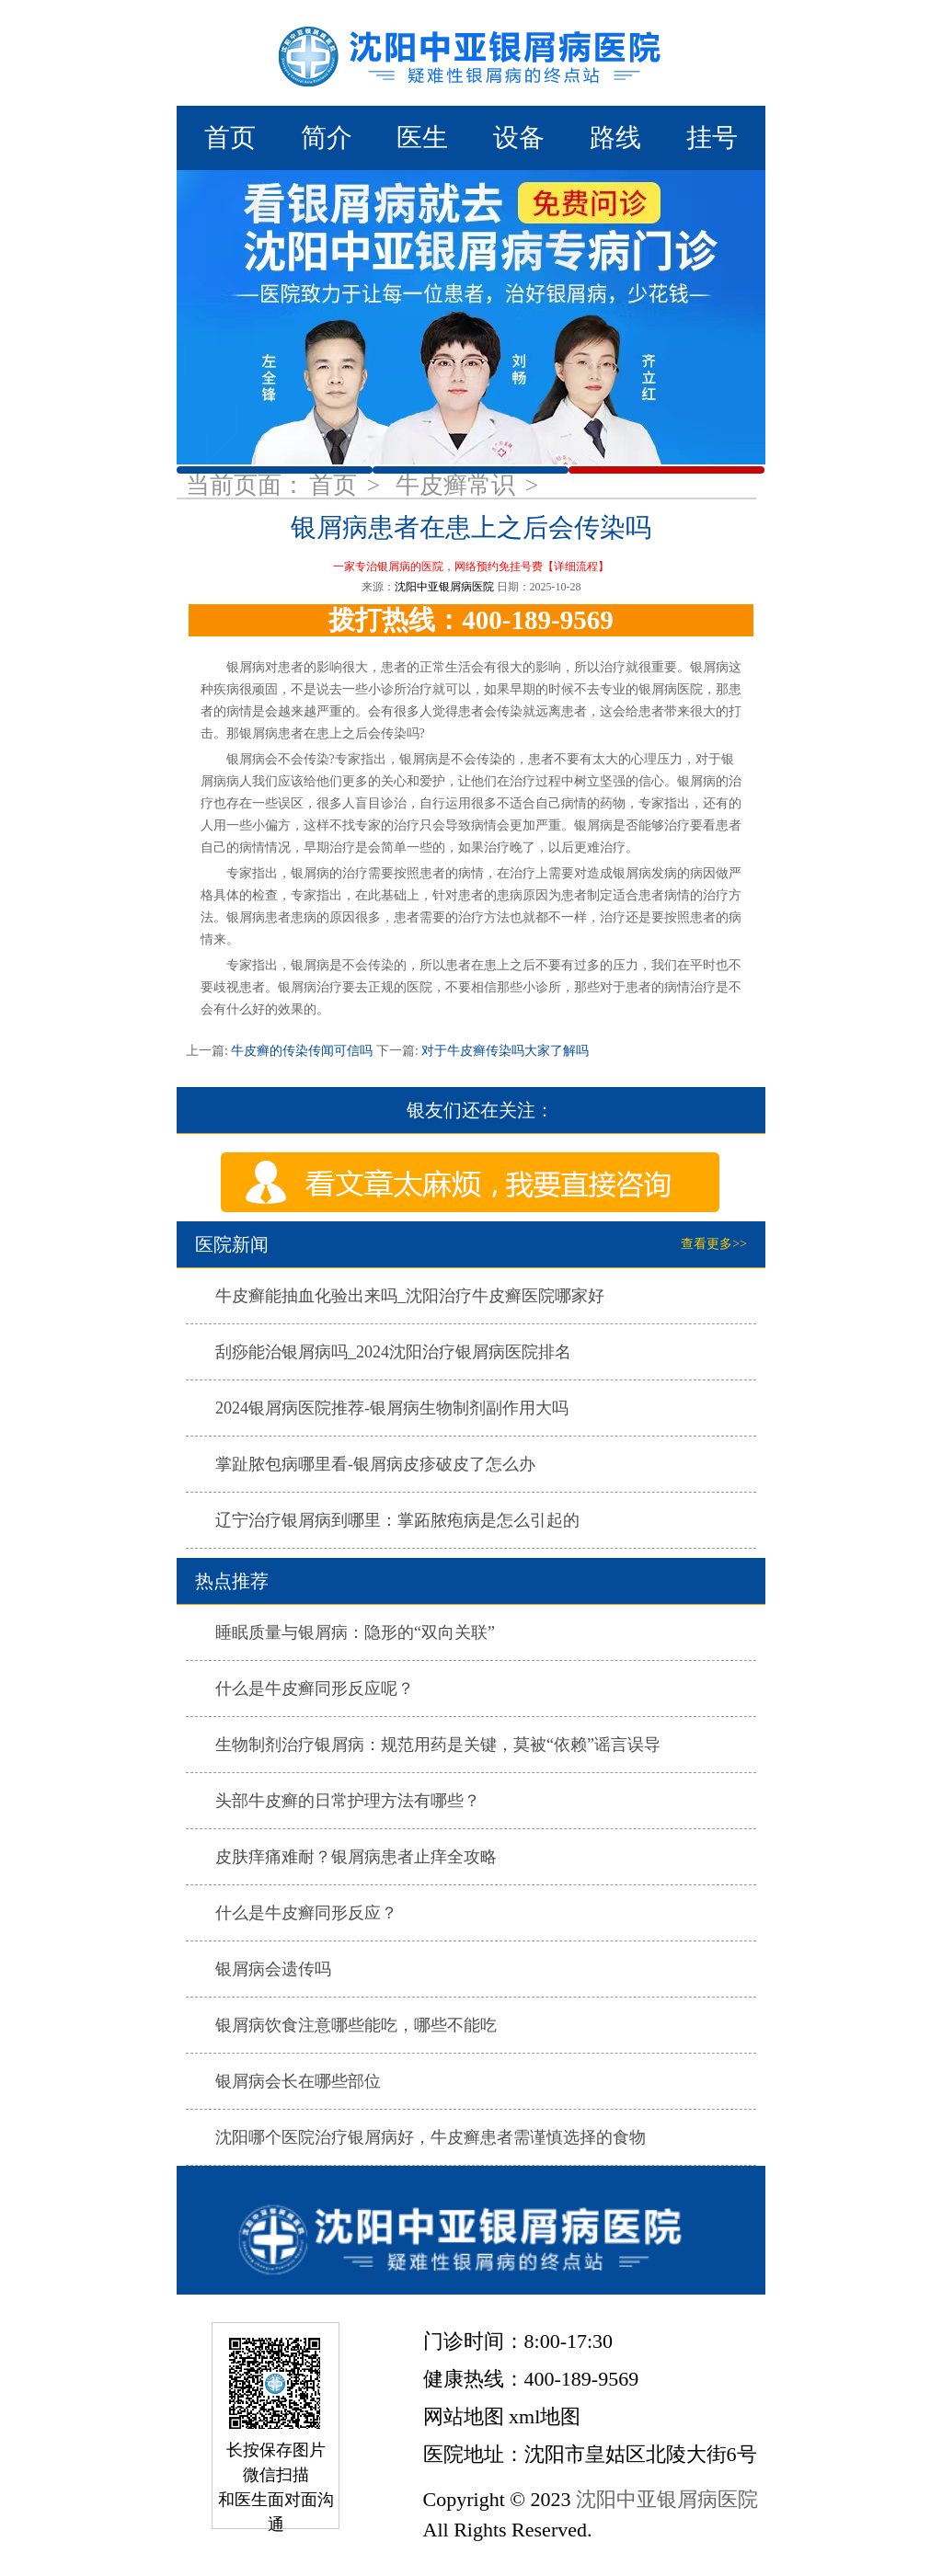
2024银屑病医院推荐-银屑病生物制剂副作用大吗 (392, 1408)
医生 (422, 137)
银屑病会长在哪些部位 (298, 2081)
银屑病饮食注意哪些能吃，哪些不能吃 (356, 2025)
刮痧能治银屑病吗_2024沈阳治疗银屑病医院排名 (393, 1352)
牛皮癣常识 (459, 485)
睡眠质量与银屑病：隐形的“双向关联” (355, 1632)
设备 (519, 137)
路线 (615, 137)
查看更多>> (714, 1244)
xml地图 (544, 2416)
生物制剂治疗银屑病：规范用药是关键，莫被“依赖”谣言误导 (438, 1744)
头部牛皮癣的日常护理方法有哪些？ (347, 1801)
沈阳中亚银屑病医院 (444, 586)
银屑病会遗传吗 (273, 1969)
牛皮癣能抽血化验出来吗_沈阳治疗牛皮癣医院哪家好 (409, 1296)
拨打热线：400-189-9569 (470, 620)
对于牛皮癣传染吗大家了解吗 (504, 1051)
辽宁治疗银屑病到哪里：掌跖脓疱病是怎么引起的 (397, 1520)
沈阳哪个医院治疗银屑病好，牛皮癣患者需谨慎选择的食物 (430, 2137)
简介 (326, 137)
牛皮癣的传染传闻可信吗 (302, 1051)
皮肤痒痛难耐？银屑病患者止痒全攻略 (356, 1857)
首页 (230, 137)
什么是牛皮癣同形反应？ (306, 1913)
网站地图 (463, 2416)
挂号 (712, 137)
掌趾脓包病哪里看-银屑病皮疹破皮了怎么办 (375, 1464)
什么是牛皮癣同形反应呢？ (314, 1688)
